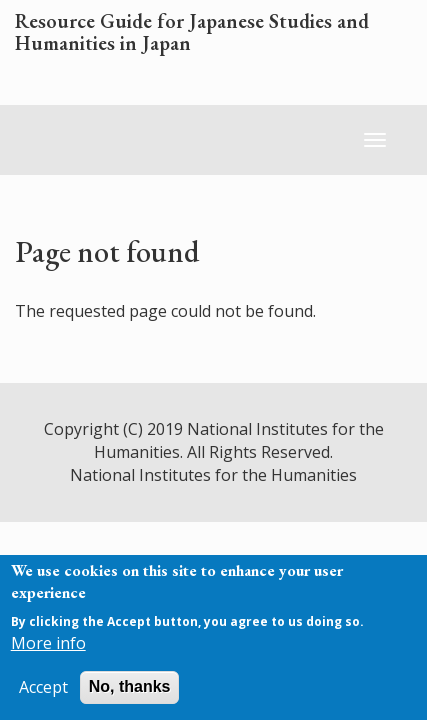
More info (48, 643)
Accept (43, 687)
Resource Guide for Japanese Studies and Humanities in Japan (192, 33)
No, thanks (130, 686)
